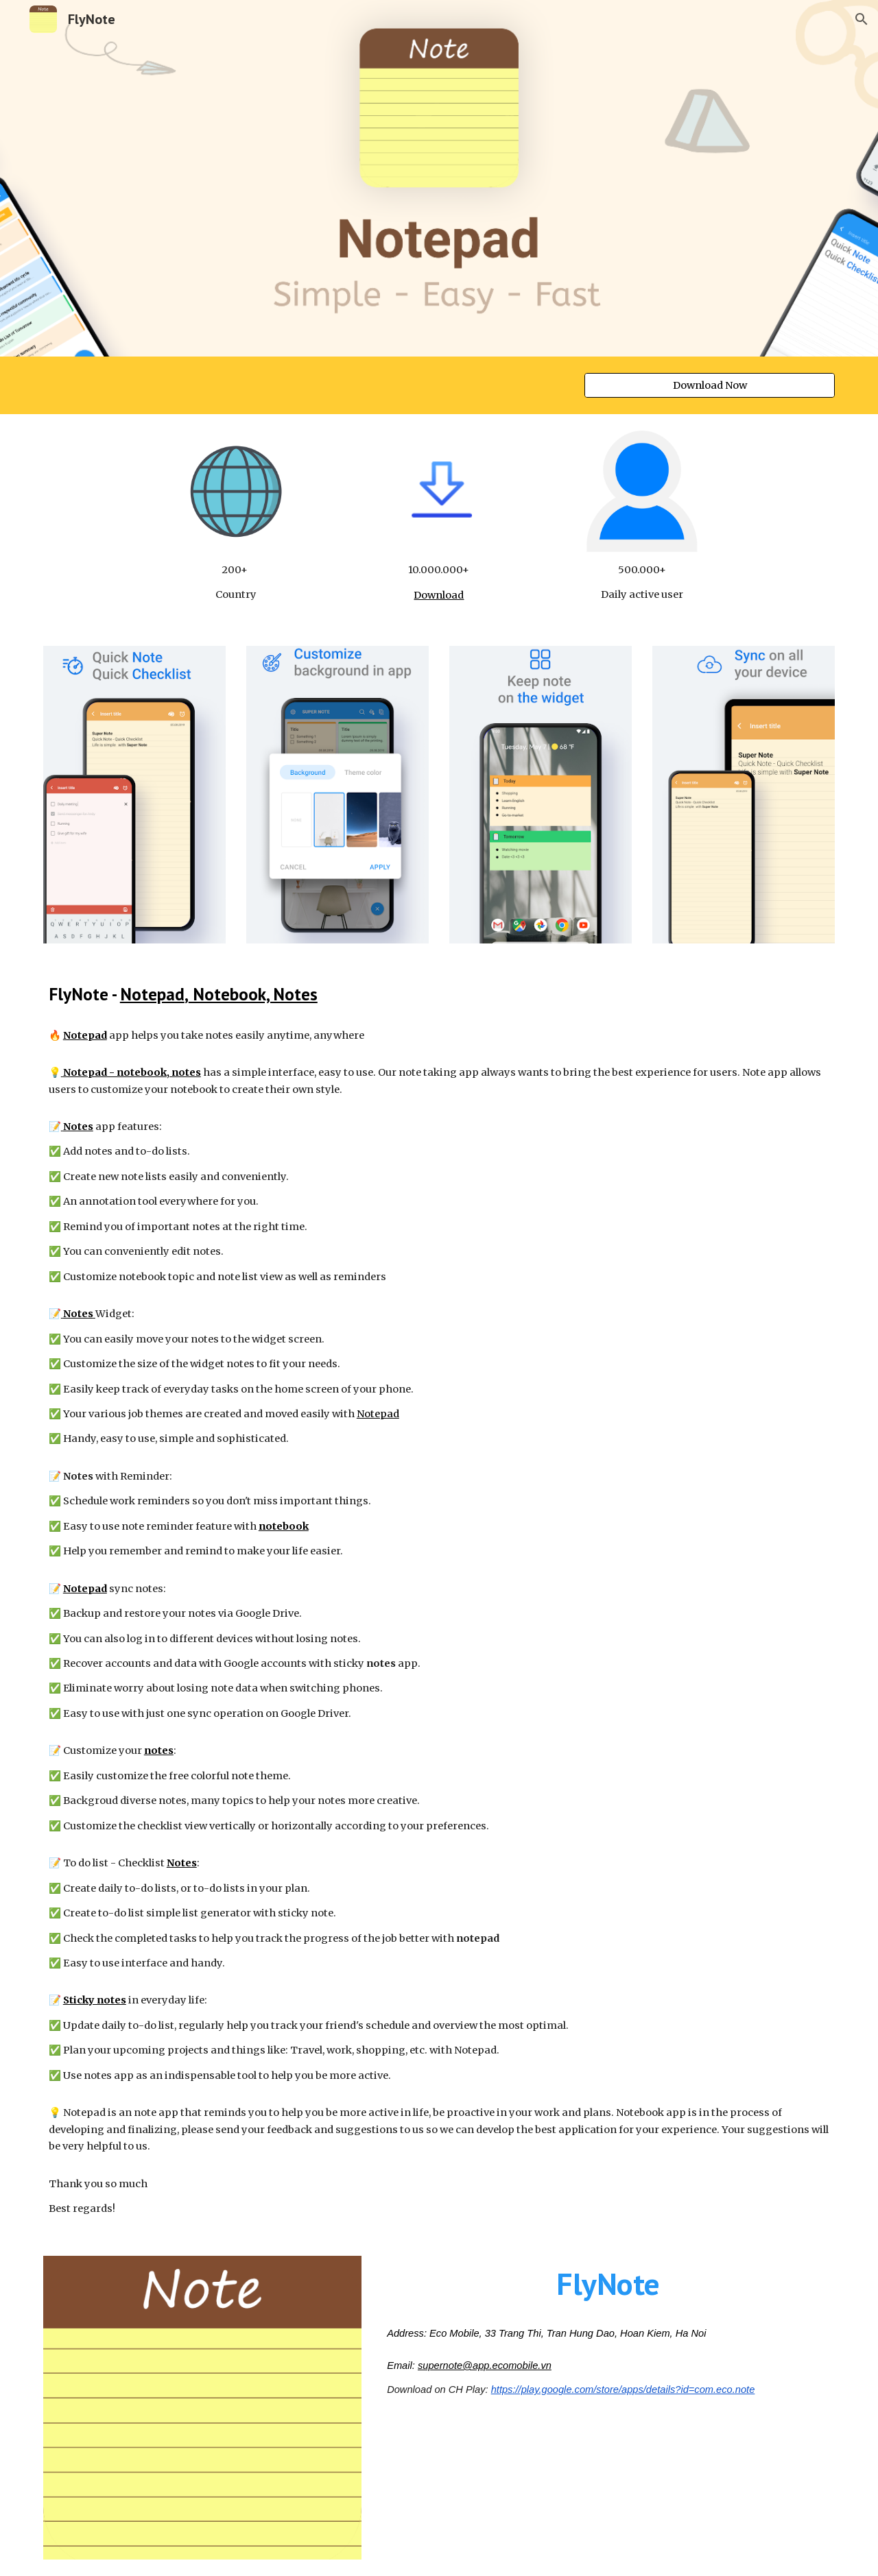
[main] (236, 582)
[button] (861, 19)
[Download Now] (709, 385)
